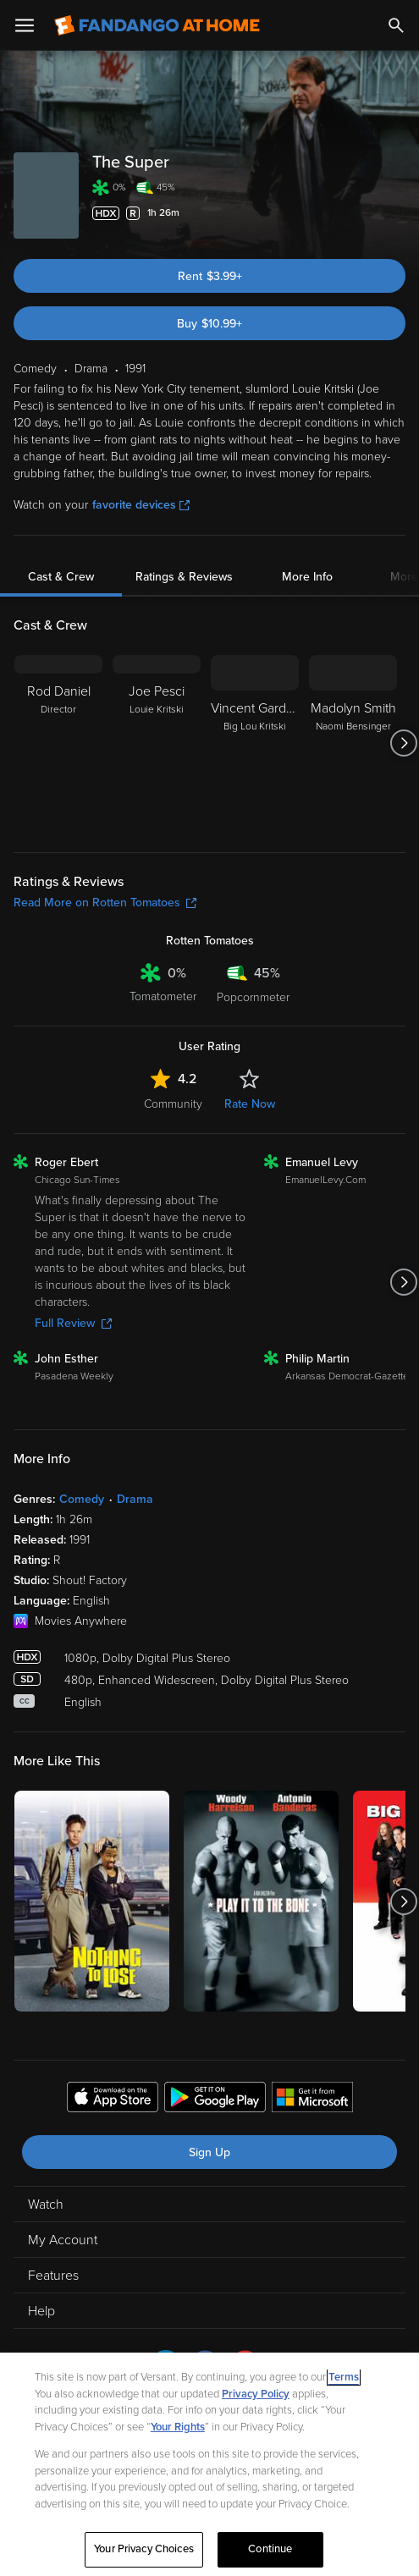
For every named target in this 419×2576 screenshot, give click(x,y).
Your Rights (178, 2427)
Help (41, 2311)
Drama (135, 1499)
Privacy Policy (255, 2394)
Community (173, 1104)
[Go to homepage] (157, 25)
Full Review (73, 1323)
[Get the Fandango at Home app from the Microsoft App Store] (312, 2099)
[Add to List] (397, 213)
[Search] (396, 25)
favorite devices (141, 505)
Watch (45, 2204)
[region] (209, 2464)
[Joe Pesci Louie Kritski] (156, 743)
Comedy (81, 1499)
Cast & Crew (61, 577)
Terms (343, 2377)
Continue (270, 2549)
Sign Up (209, 2152)
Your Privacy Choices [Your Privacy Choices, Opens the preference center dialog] (144, 2549)
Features (53, 2275)
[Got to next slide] (403, 743)
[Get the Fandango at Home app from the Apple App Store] (112, 2099)
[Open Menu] (24, 25)
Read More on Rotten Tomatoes (105, 902)
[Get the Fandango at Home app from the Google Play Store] (215, 2099)
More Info (307, 577)
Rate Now (249, 1104)
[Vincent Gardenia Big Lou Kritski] (255, 743)
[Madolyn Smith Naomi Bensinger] (353, 743)
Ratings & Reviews (184, 577)
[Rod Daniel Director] (58, 743)
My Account (62, 2240)
